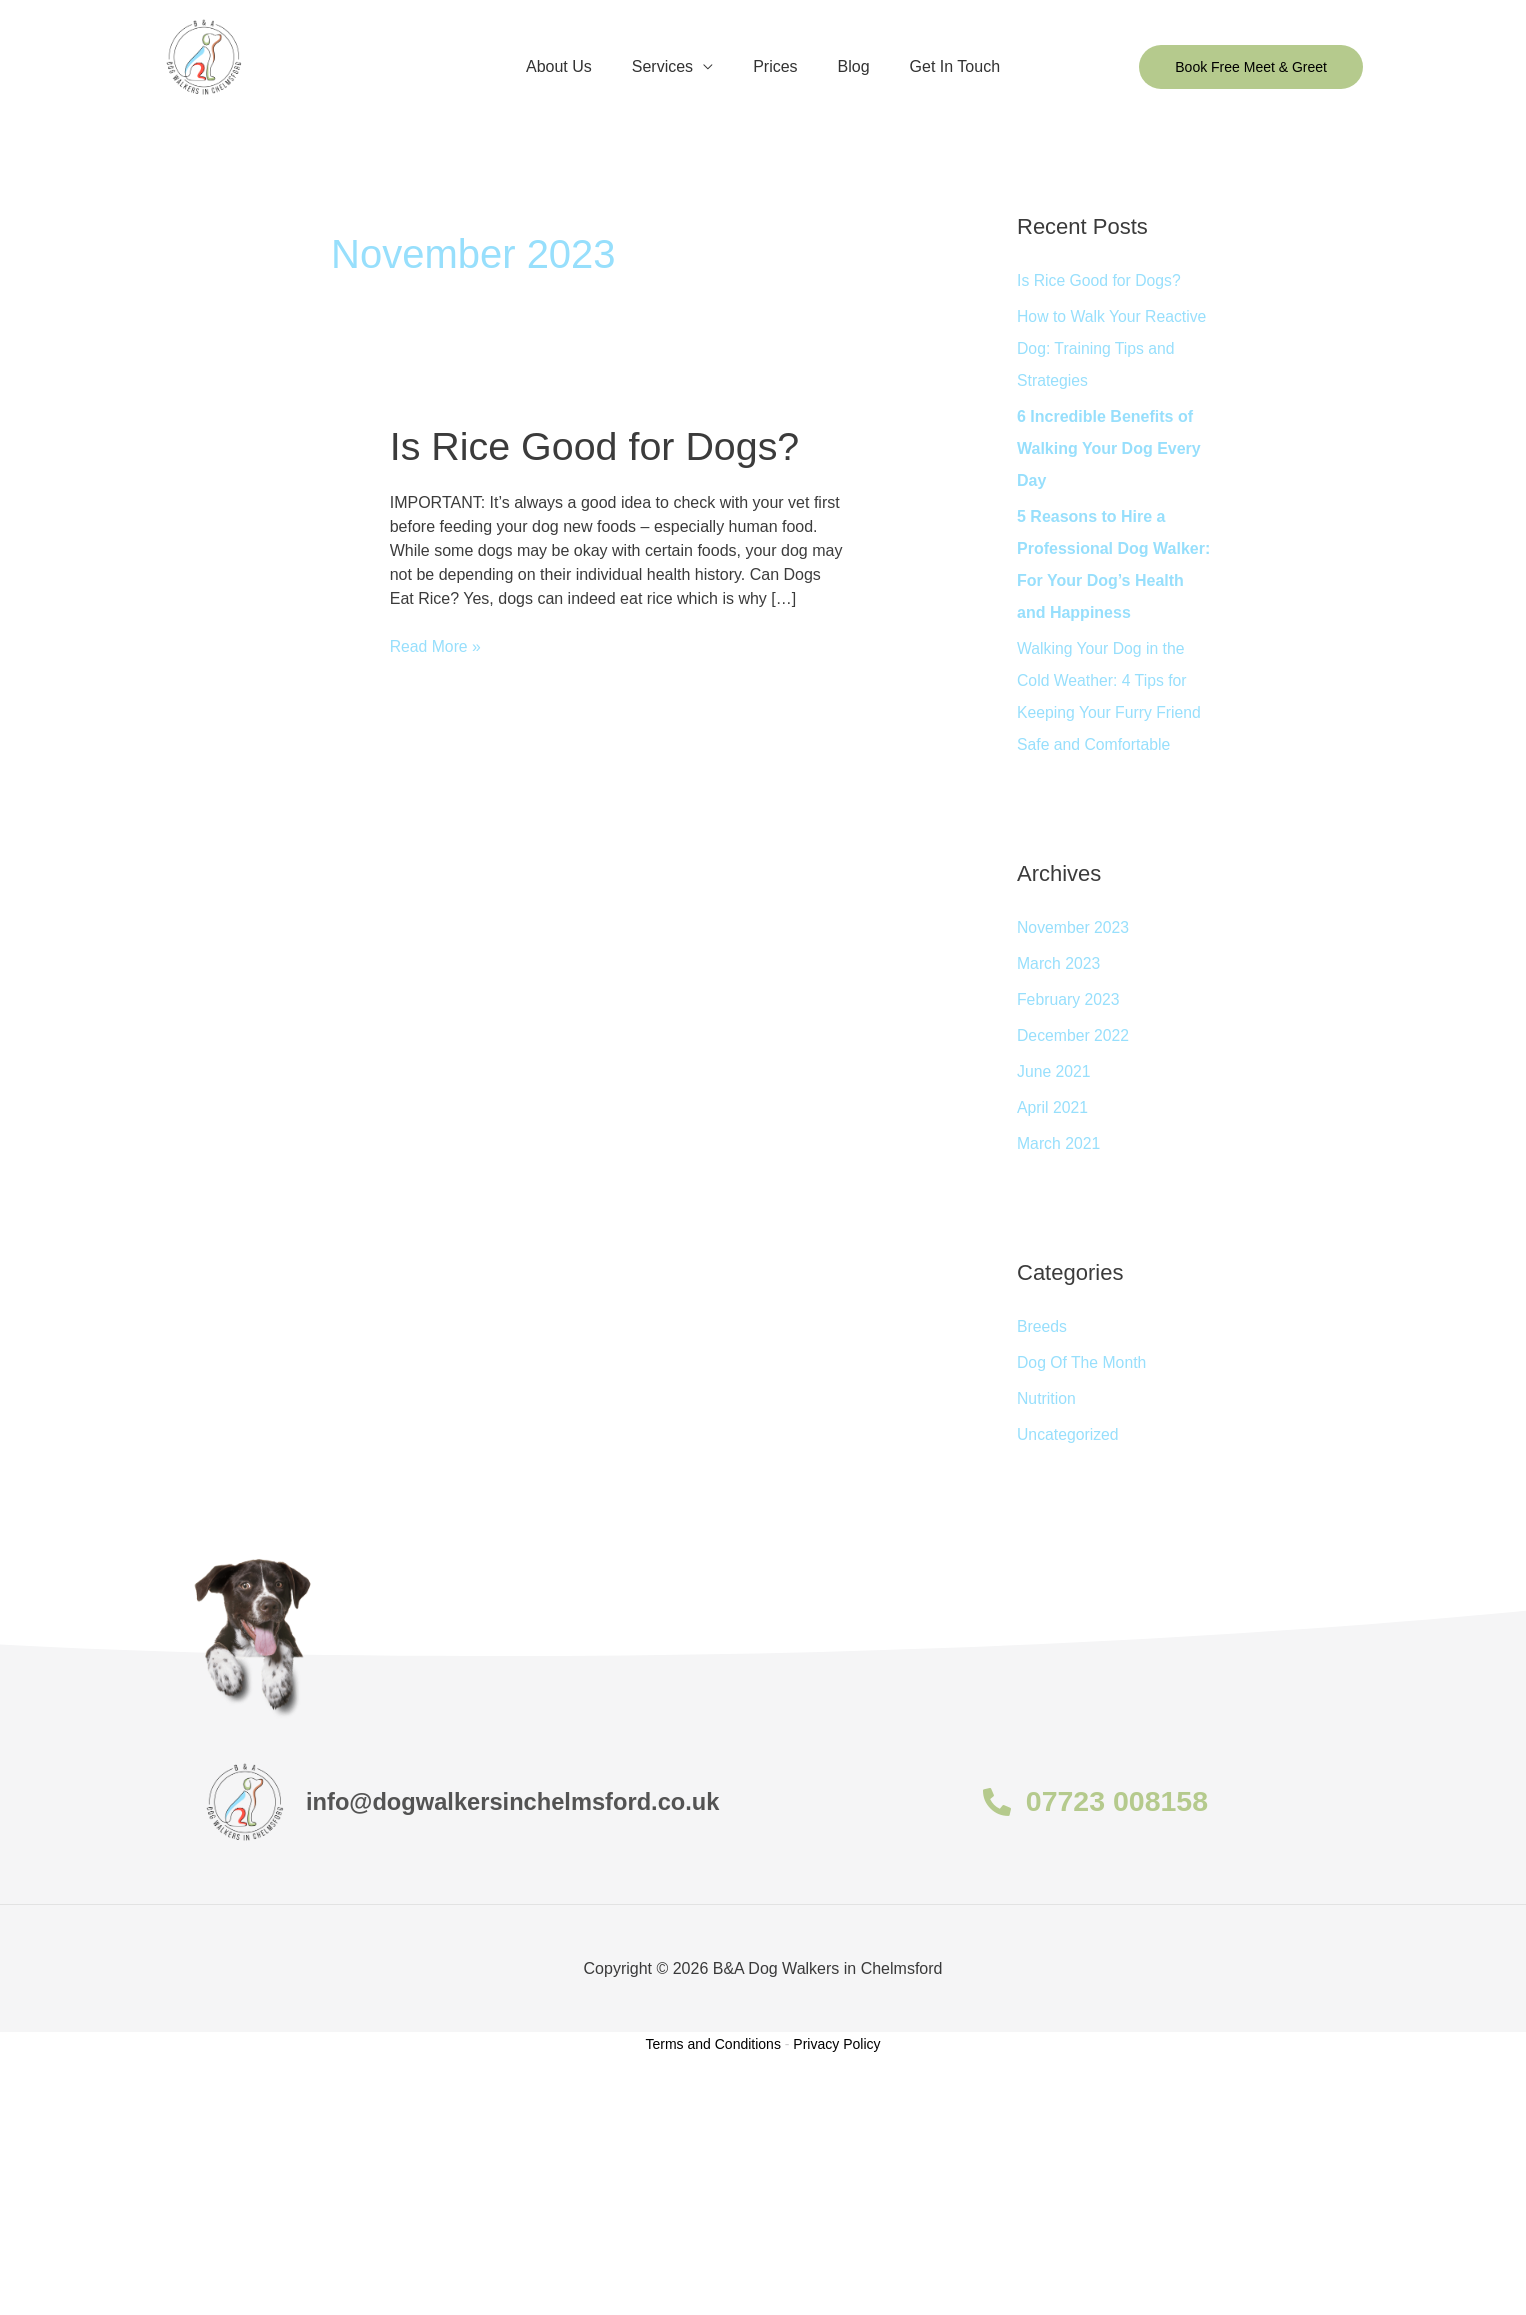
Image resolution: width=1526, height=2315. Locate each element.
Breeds (1042, 1326)
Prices (775, 66)
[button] (1251, 67)
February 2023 (1069, 999)
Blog (846, 66)
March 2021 (1059, 1143)
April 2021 (1053, 1107)
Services (670, 66)
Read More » (436, 645)
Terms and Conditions (713, 2044)
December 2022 (1074, 1035)
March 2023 (1059, 963)
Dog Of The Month (1082, 1362)
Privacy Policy (836, 2044)
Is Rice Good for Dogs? (598, 445)
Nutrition (1047, 1398)
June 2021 (1054, 1071)
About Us (575, 66)
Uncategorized (1068, 1434)
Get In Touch (939, 66)
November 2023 (1074, 927)
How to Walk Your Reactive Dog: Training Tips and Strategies (1113, 348)
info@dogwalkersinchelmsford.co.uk (524, 1801)
